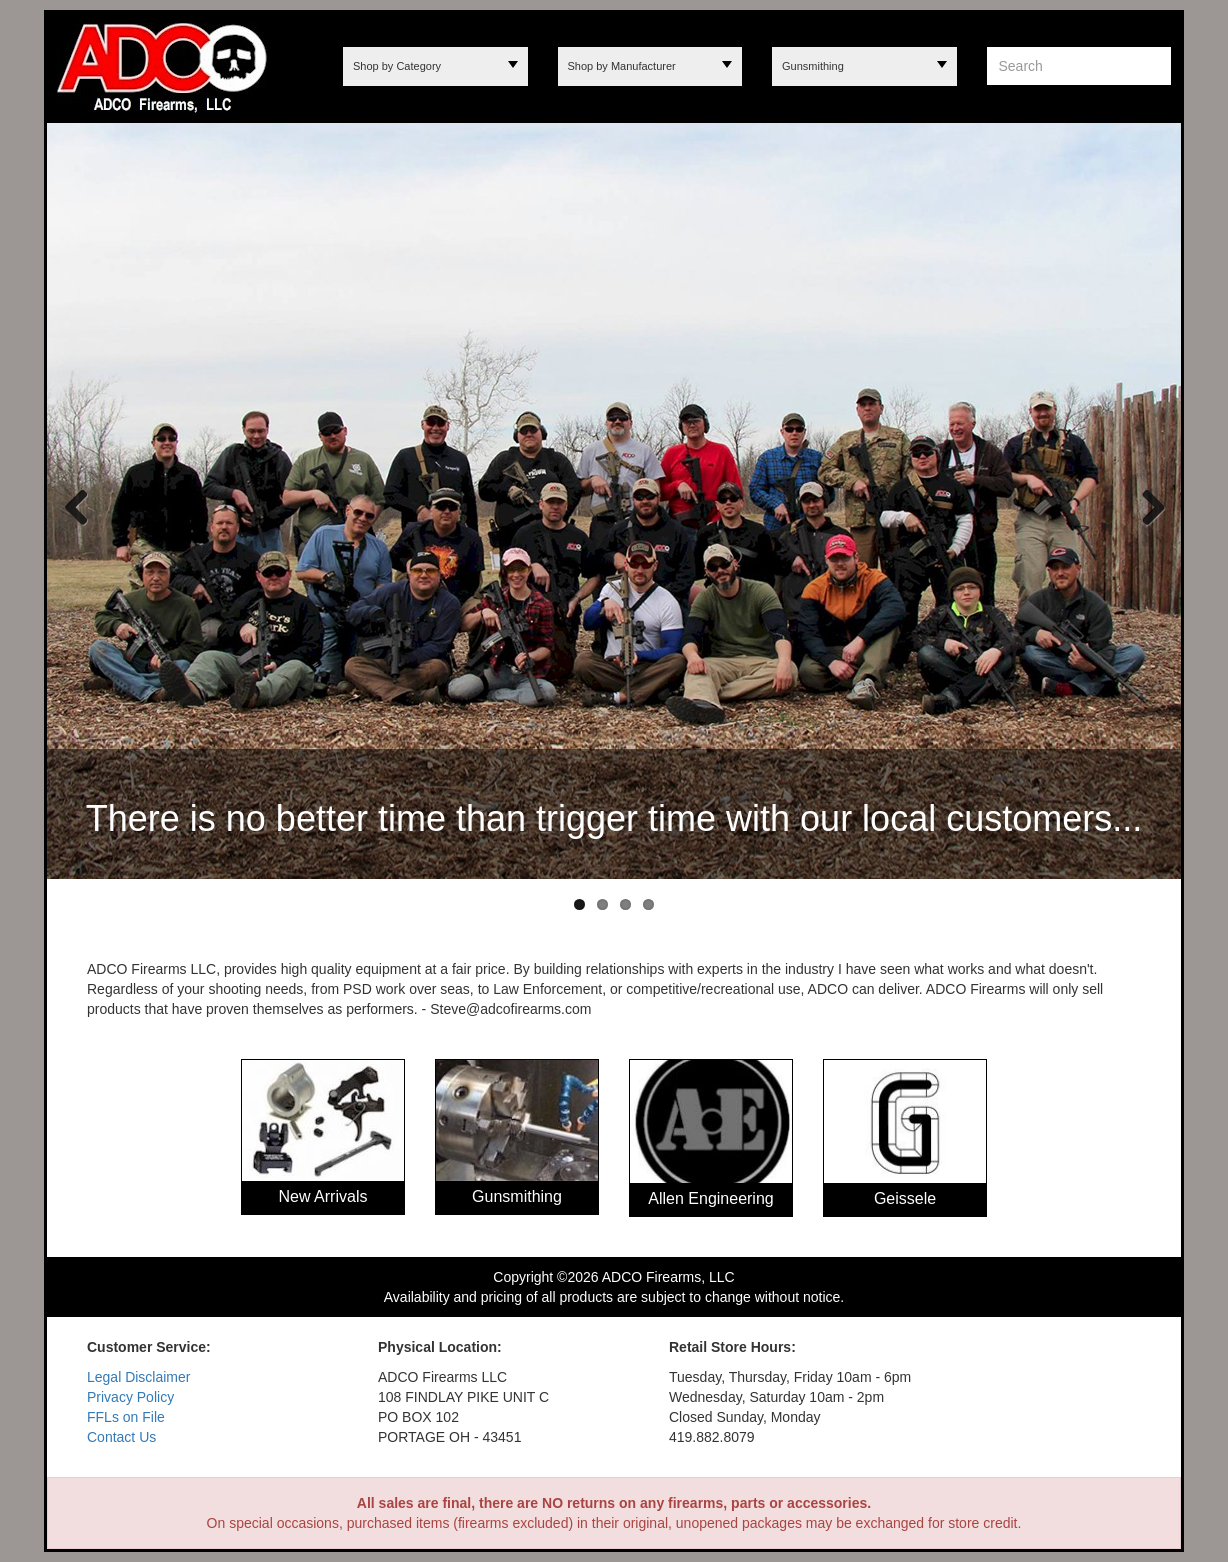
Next (1146, 506)
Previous (77, 506)
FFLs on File (126, 1417)
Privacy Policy (130, 1397)
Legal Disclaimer (138, 1377)
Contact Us (121, 1437)
